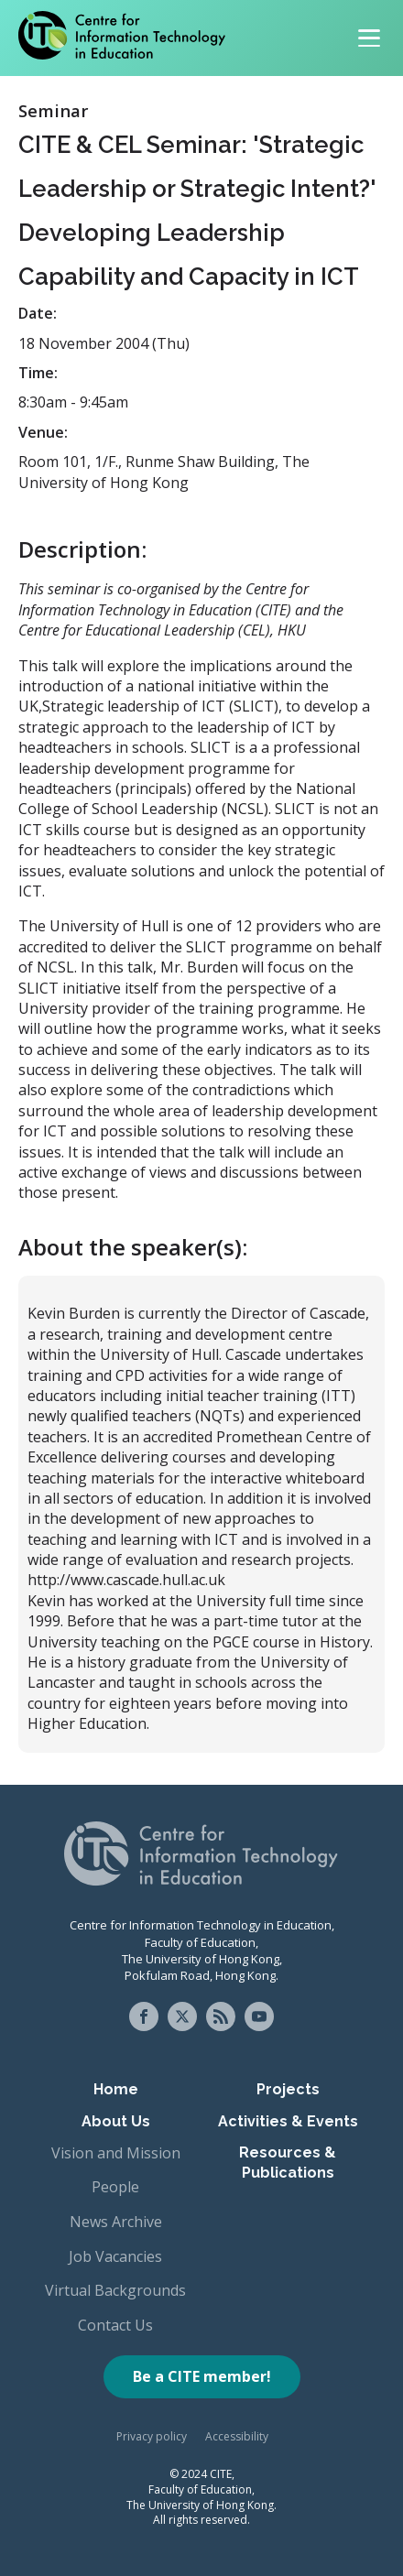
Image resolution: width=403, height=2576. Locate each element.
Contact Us (115, 2325)
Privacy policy (151, 2436)
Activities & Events (288, 2121)
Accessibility (236, 2436)
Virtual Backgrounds (115, 2290)
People (115, 2187)
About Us (116, 2121)
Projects (288, 2089)
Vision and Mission (115, 2153)
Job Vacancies (115, 2256)
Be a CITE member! (202, 2376)
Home (115, 2089)
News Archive (116, 2222)
